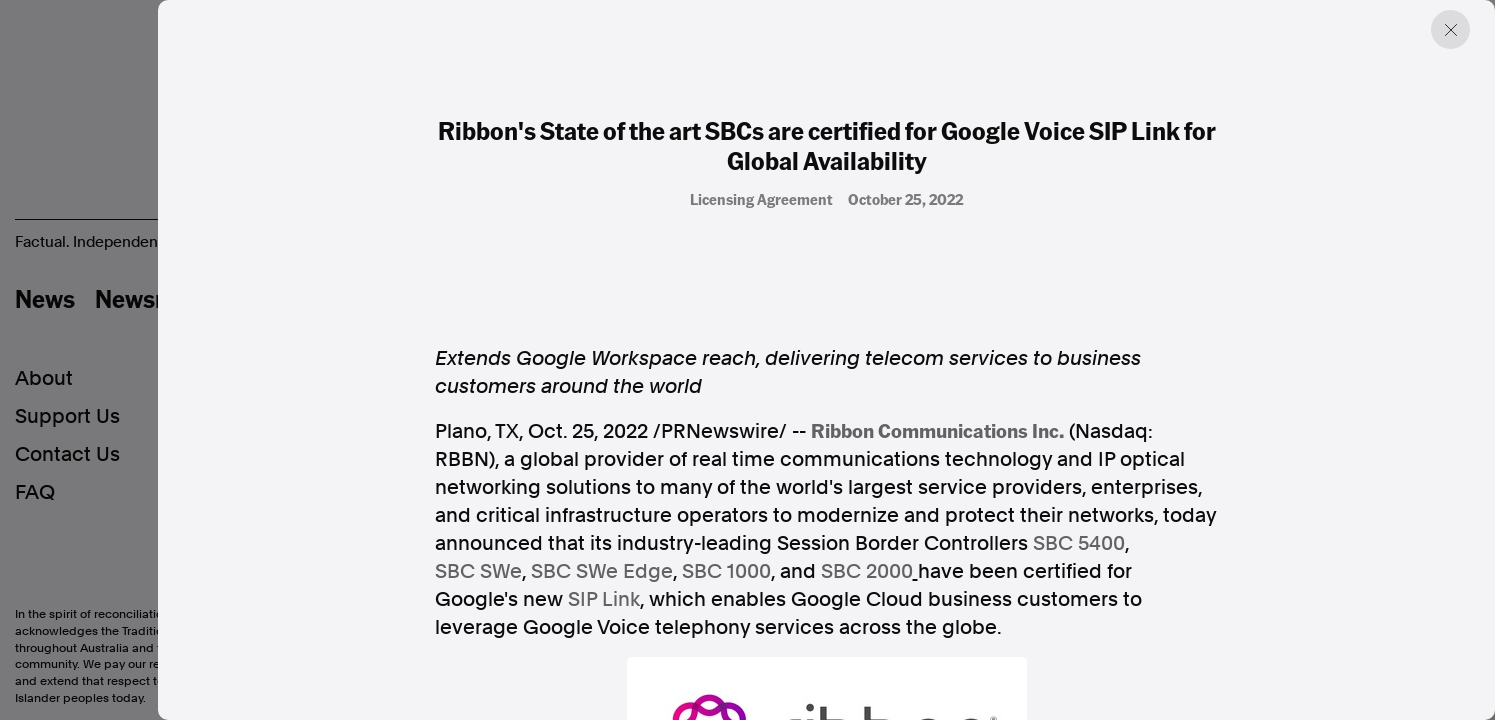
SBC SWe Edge (602, 571)
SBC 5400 (1079, 543)
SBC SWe (478, 571)
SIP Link (604, 599)
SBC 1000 (726, 571)
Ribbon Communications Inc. (937, 430)
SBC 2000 (867, 571)
